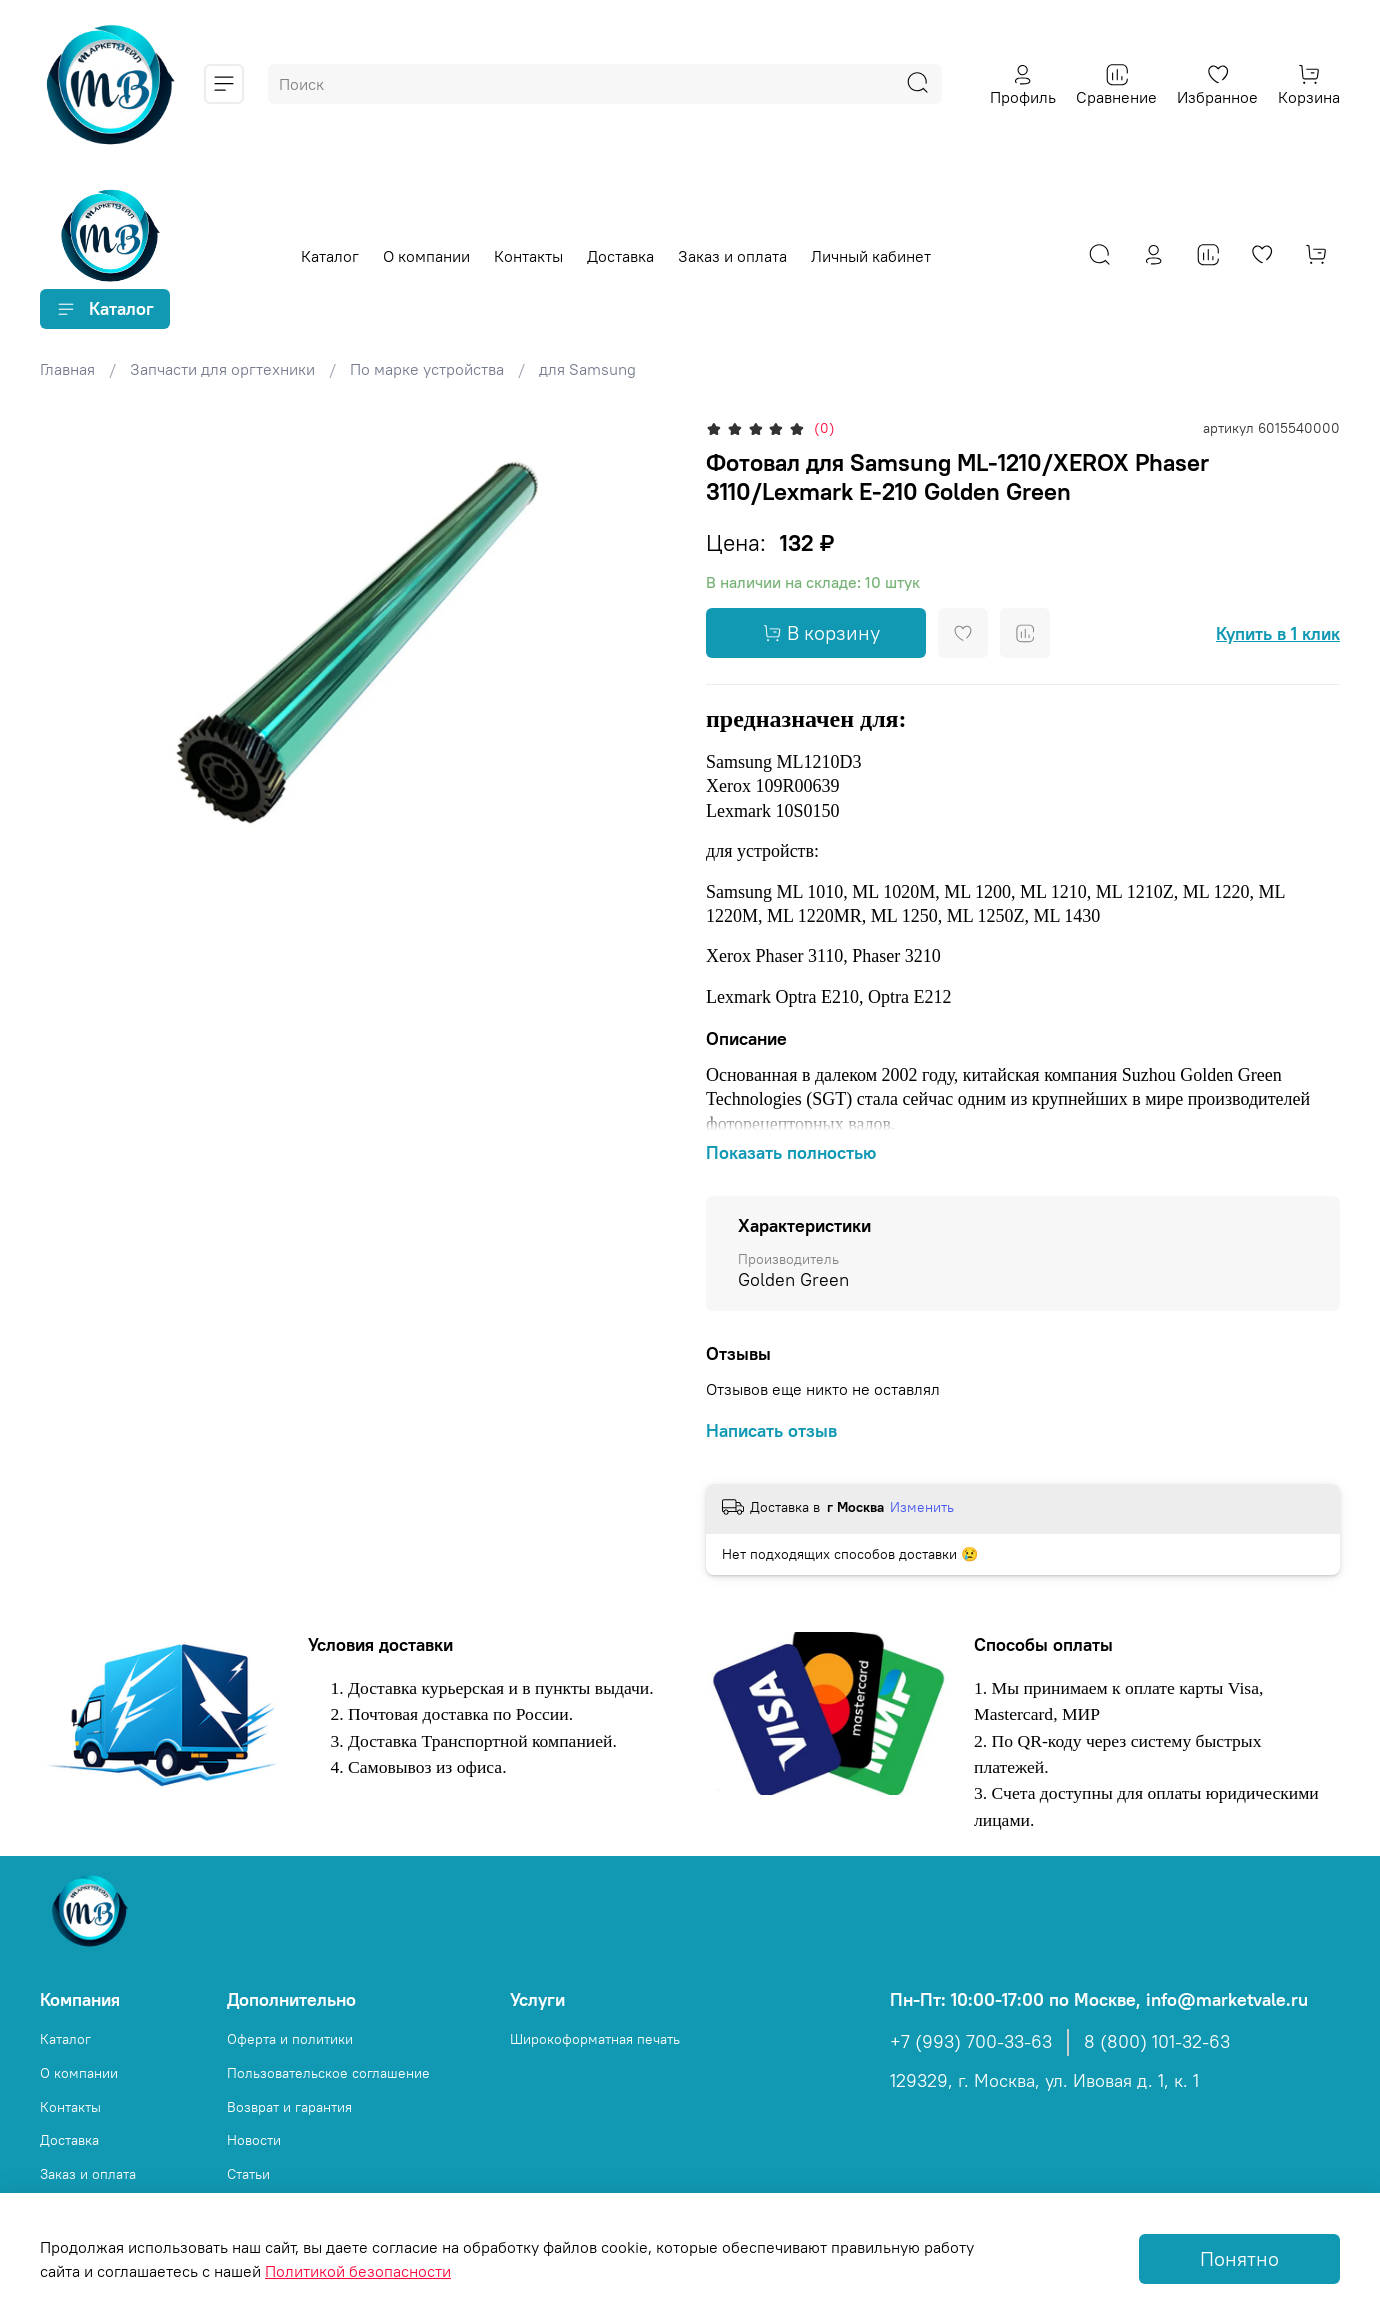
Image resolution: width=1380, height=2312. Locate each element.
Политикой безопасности (358, 2271)
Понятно (1239, 2258)
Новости (254, 2140)
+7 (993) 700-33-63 (971, 2042)
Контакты (528, 256)
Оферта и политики (290, 2039)
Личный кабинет (871, 256)
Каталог (330, 256)
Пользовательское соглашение (328, 2073)
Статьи (248, 2174)
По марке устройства (427, 369)
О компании (426, 256)
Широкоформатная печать (595, 2039)
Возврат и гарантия (289, 2107)
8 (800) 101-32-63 (1157, 2042)
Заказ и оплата (732, 256)
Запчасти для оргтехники (222, 369)
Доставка (620, 256)
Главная (67, 369)
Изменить (922, 1507)
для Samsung (587, 369)
